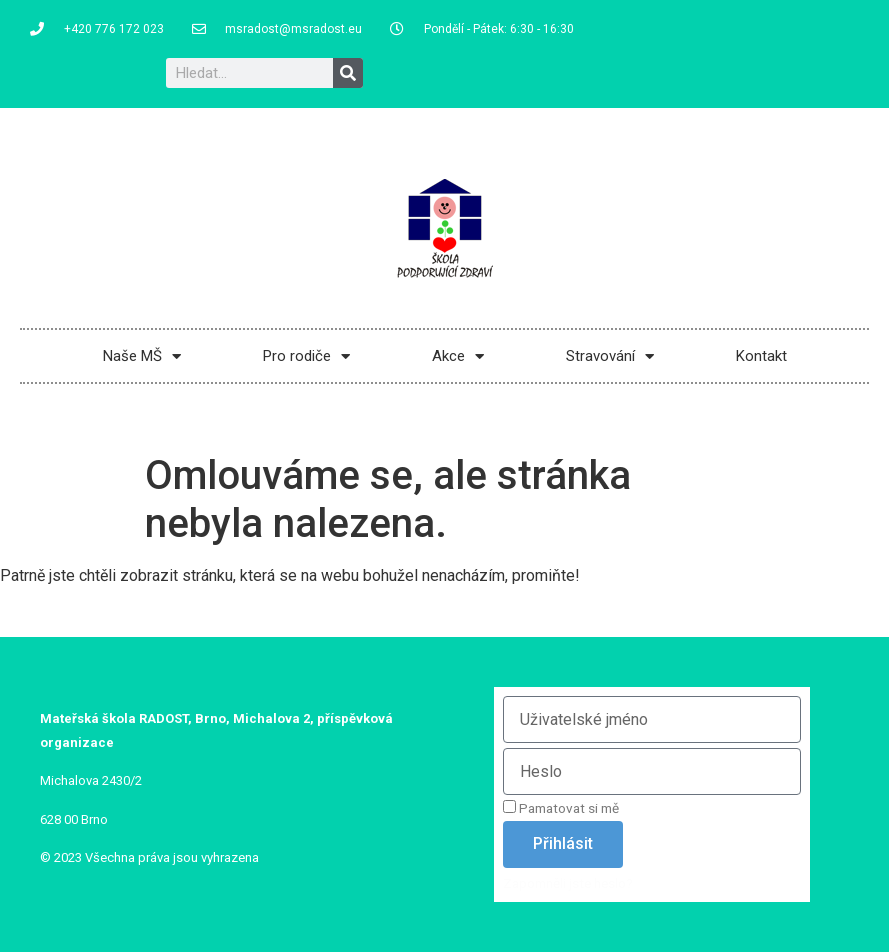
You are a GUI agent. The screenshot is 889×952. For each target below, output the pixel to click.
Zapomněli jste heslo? (568, 883)
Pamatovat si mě (561, 808)
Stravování (610, 356)
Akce (458, 356)
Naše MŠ (142, 356)
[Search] (348, 73)
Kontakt (761, 356)
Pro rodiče (306, 356)
